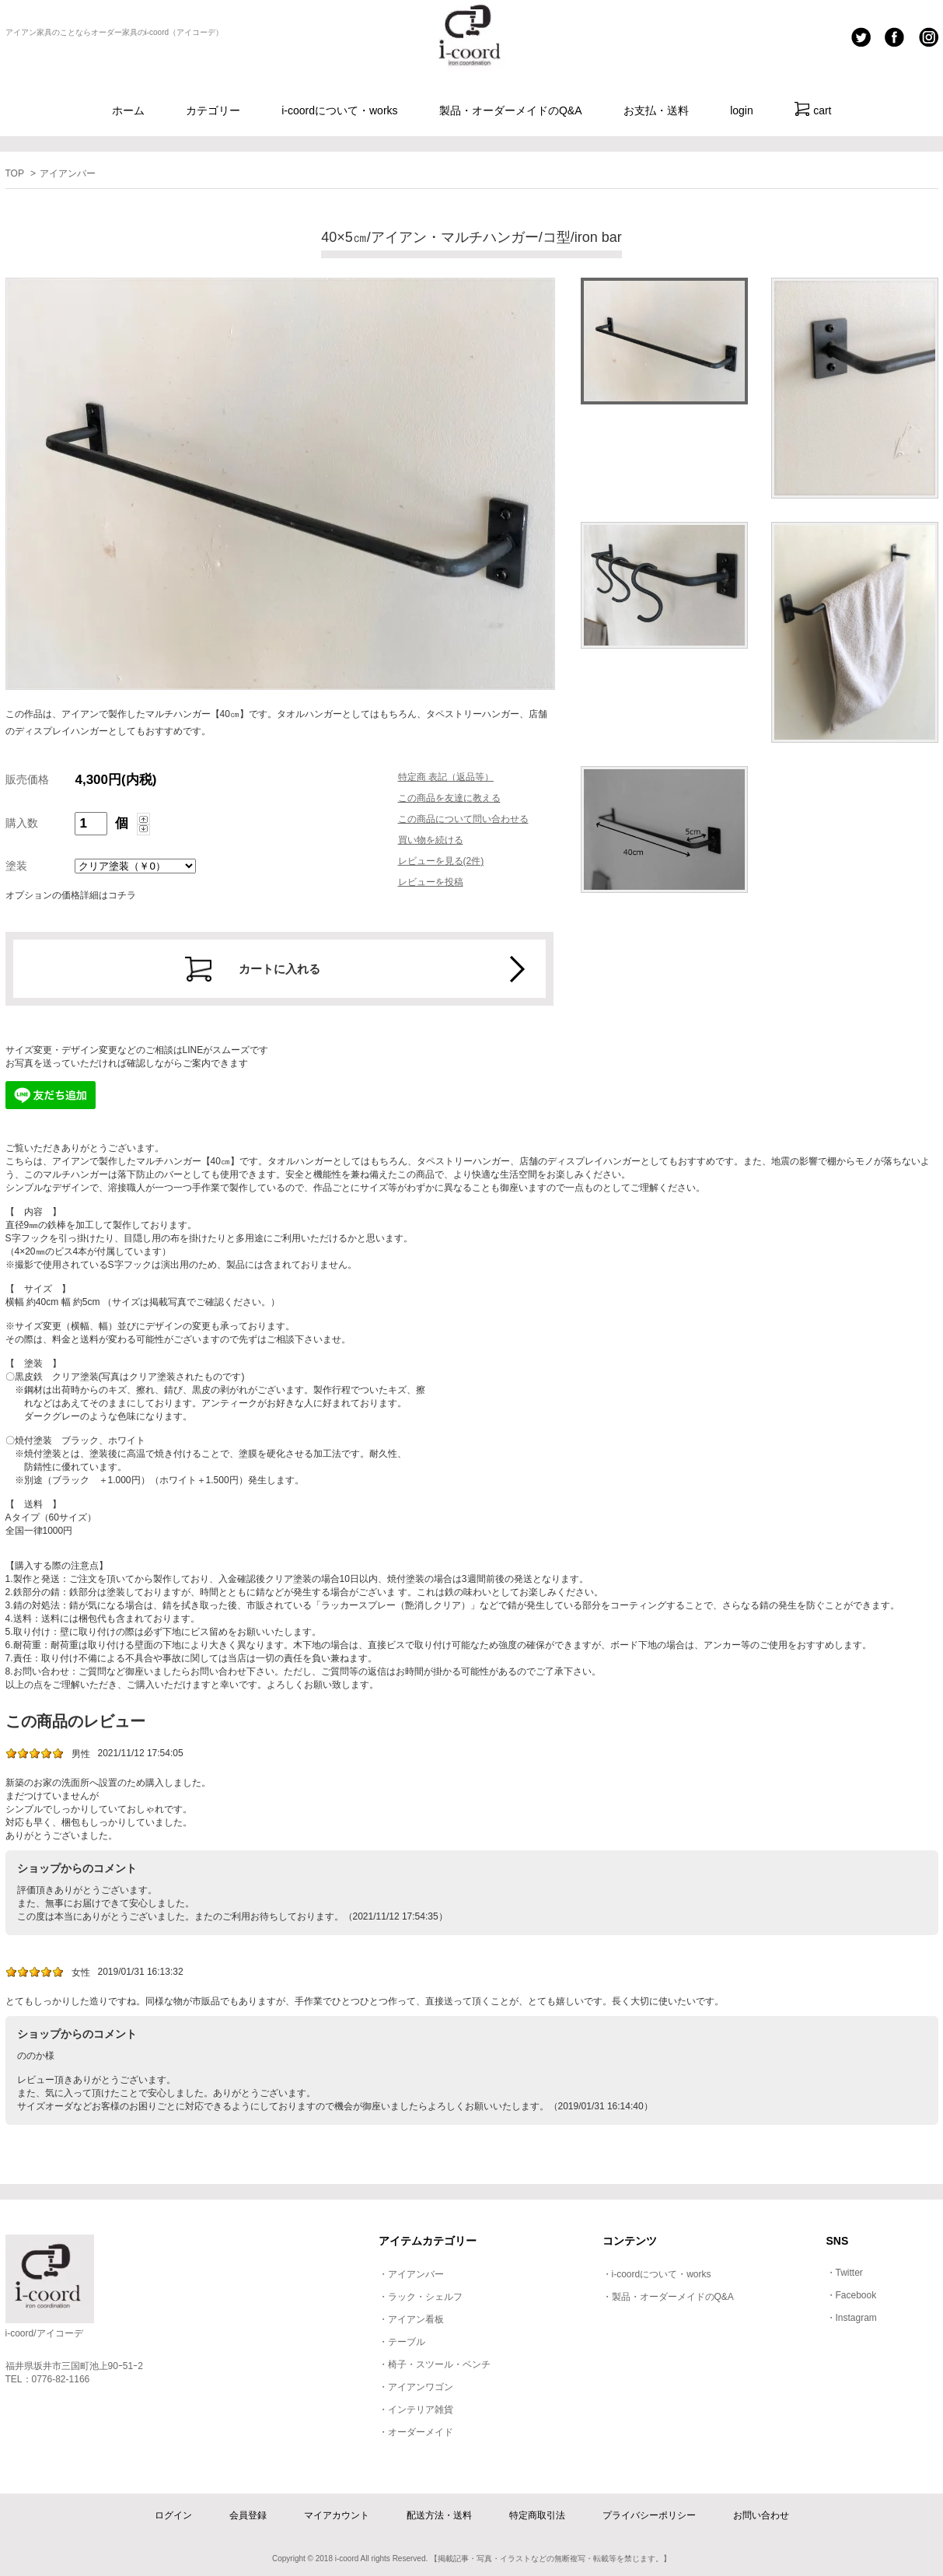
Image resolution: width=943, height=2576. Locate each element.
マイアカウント (336, 2515)
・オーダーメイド (416, 2432)
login (741, 110)
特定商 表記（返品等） (446, 777)
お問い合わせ (761, 2515)
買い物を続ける (430, 840)
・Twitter (844, 2272)
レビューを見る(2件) (441, 861)
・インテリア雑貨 (416, 2409)
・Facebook (851, 2295)
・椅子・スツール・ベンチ (435, 2364)
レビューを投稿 (430, 882)
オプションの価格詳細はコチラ (70, 895)
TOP (14, 173)
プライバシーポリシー (649, 2515)
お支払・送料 (656, 110)
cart (813, 109)
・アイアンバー (411, 2274)
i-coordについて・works (339, 110)
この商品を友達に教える (449, 798)
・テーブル (402, 2341)
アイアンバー (68, 173)
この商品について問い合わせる (463, 819)
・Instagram (851, 2317)
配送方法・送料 (439, 2515)
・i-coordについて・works (656, 2274)
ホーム (128, 110)
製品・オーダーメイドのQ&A (510, 110)
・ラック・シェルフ (421, 2296)
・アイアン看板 (411, 2319)
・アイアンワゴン (416, 2387)
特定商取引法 (537, 2515)
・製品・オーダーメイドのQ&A (668, 2296)
